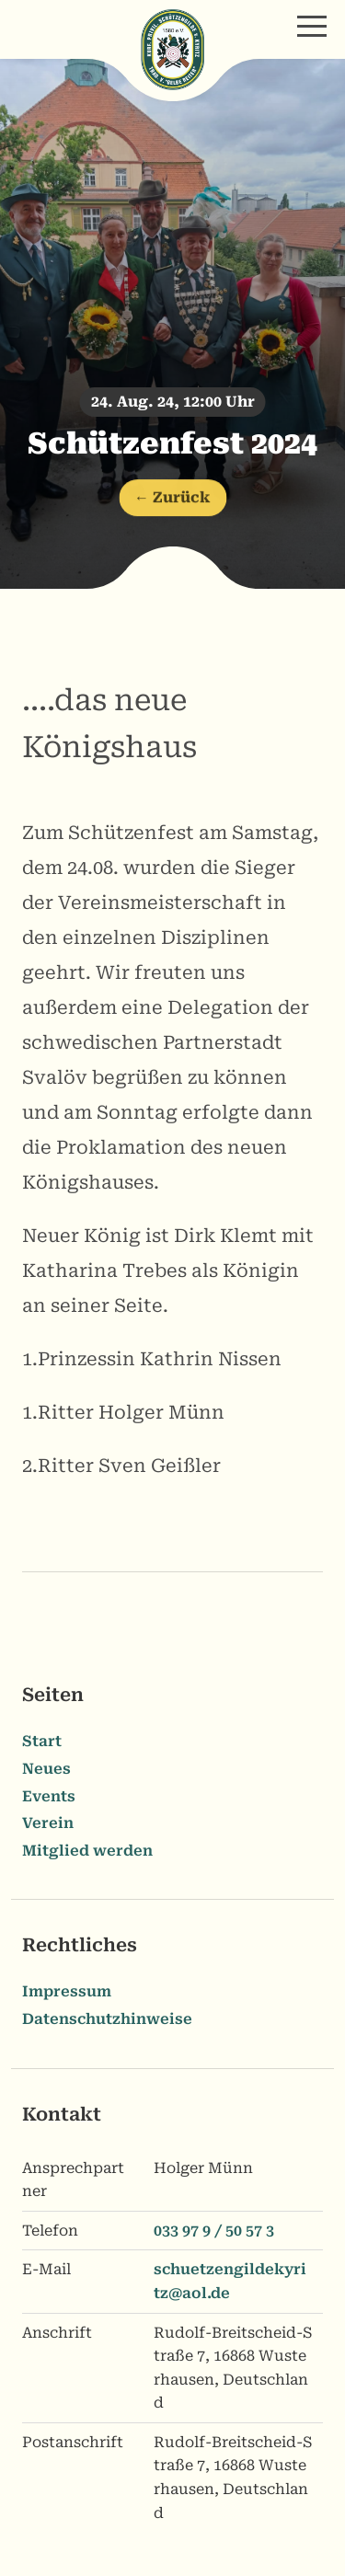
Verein (48, 1823)
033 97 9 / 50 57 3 (214, 2230)
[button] (312, 26)
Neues (46, 1768)
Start (42, 1741)
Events (48, 1796)
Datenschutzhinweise (107, 2019)
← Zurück (172, 501)
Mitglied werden (87, 1850)
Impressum (66, 1991)
